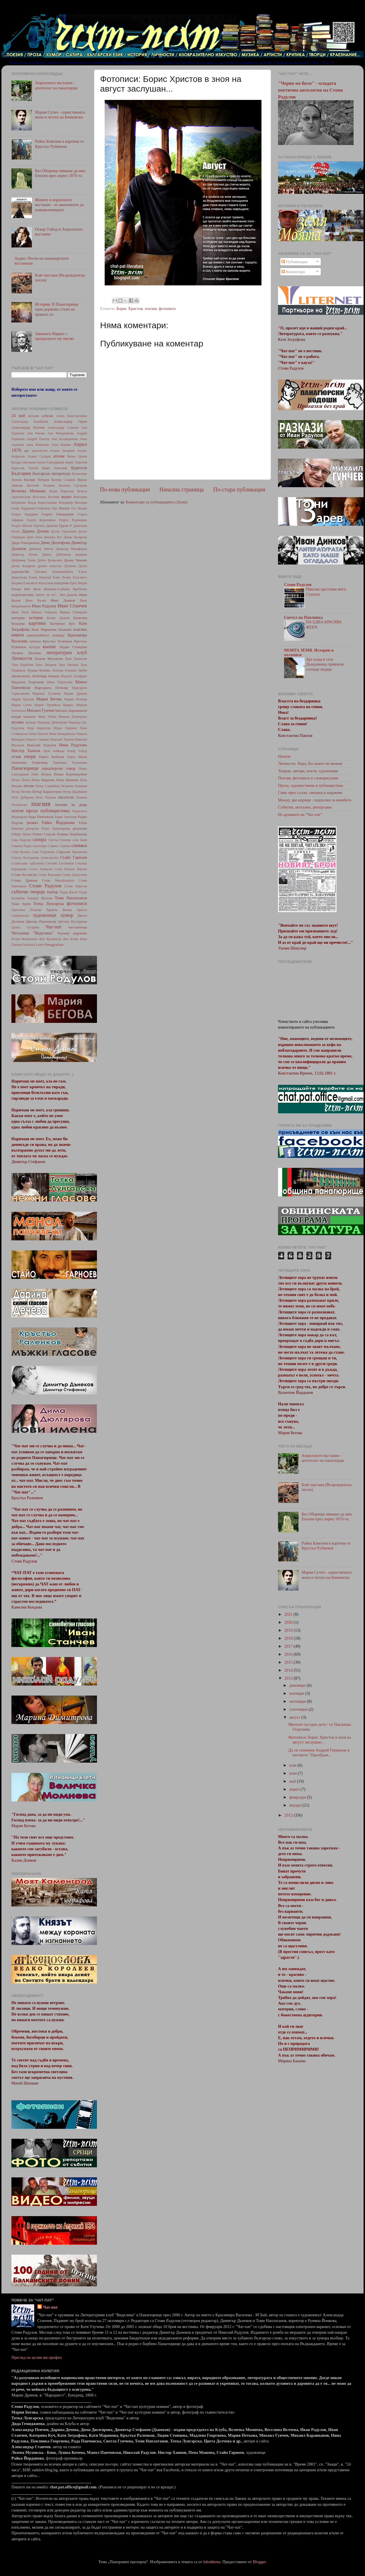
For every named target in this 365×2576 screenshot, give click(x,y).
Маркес (68, 705)
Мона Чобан (47, 716)
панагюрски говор (58, 768)
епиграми (61, 583)
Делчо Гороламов (63, 531)
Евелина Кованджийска (54, 571)
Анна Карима (61, 444)
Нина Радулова (73, 745)
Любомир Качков (45, 676)
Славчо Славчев (59, 846)
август (295, 1717)
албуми (47, 416)
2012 (288, 1815)
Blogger (259, 2561)
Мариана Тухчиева (46, 693)
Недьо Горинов (65, 728)
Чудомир (63, 933)
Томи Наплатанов (71, 898)
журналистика (22, 594)
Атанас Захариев (62, 450)
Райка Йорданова (58, 822)
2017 (288, 1646)
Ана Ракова (36, 433)
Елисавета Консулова (38, 583)
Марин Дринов (75, 693)
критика (35, 641)
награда (30, 722)
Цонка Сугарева (25, 927)
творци (37, 891)
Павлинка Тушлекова (70, 762)
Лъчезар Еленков (64, 670)
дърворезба (20, 571)
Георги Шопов (21, 525)
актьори (33, 416)
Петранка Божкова (74, 786)
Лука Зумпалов (76, 658)
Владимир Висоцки (73, 502)
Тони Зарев (21, 904)
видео (66, 496)
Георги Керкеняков (41, 520)
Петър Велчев (21, 791)
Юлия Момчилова (24, 939)
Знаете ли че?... (46, 594)
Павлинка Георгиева (29, 762)
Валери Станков (63, 479)
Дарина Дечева (35, 531)
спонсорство (49, 857)
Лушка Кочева (38, 670)
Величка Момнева (28, 491)
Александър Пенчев (28, 427)
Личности (21, 658)
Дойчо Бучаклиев (49, 560)
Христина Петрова (26, 910)
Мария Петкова (75, 699)
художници (44, 915)
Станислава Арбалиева (27, 863)
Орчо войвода (53, 751)
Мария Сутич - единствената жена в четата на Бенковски (60, 114)
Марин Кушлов (22, 699)
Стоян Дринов (24, 880)
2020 (288, 1622)
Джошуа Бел (53, 537)
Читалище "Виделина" (32, 933)
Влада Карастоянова (42, 502)
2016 (288, 1654)
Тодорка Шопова (39, 898)
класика (80, 629)
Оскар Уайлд (77, 751)
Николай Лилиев (62, 739)
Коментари (293, 271)
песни (29, 785)
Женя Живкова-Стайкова (51, 589)
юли (293, 1765)
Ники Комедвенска (62, 733)
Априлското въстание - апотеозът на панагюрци (56, 85)
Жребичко (80, 589)
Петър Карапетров (46, 791)
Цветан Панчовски (41, 921)
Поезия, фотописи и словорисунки (308, 778)
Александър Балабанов (29, 421)
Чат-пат (54, 927)
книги (17, 635)
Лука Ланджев (45, 664)
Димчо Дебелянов (56, 554)
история (36, 617)
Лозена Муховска (49, 658)
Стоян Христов (75, 886)
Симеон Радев (21, 846)
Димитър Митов (41, 549)
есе (27, 588)
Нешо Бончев (38, 733)
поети (17, 810)
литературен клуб (66, 652)
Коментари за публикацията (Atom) (157, 502)
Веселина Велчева (46, 497)
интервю (18, 618)
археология (39, 450)
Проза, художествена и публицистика (310, 785)
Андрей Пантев (38, 439)
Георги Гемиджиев (58, 514)
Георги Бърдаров (24, 514)
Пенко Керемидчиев (70, 774)
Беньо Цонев (77, 456)
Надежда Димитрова (52, 722)
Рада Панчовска (40, 817)
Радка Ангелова (66, 817)
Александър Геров (70, 421)
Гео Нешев (79, 508)
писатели (66, 797)
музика (17, 722)
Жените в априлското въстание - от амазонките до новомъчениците (59, 204)
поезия (151, 308)
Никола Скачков (37, 739)
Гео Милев (61, 508)
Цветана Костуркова (72, 921)
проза (32, 810)
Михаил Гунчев (40, 710)
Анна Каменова (37, 444)
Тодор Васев (68, 892)
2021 (288, 1614)
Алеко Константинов (71, 416)
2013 (288, 1678)
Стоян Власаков (49, 874)
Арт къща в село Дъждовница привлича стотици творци (325, 664)
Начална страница (181, 489)
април (295, 1789)
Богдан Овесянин (23, 462)
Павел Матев (77, 757)
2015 (288, 1662)
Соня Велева (20, 852)
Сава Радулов (21, 840)
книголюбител (38, 635)
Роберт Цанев (21, 834)
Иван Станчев (72, 605)
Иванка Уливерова (73, 612)
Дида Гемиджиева (25, 543)
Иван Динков (62, 600)
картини (37, 623)
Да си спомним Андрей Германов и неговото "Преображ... (319, 1752)
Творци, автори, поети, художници (308, 771)
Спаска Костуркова (25, 857)
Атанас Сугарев (39, 456)
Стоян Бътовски (24, 874)
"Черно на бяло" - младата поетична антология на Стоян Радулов (310, 89)
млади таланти (23, 716)
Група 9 (65, 525)
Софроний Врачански (71, 852)
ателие (59, 456)
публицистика (55, 810)
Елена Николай (40, 577)
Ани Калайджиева (64, 439)
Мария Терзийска (47, 705)
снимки (79, 845)
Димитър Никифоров (71, 549)
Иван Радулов (44, 606)
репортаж (32, 828)
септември (299, 1709)
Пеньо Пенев (20, 780)
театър (52, 892)
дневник (81, 554)
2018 (288, 1638)
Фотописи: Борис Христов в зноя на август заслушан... (319, 1739)
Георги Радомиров (73, 520)
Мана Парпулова (59, 682)
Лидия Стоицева (73, 647)
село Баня (79, 840)
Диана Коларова (75, 537)
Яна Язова (70, 939)
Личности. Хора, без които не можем (310, 763)
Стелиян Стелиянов (60, 863)
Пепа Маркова (43, 780)
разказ (32, 822)
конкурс (58, 635)
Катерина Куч (62, 623)
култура (34, 647)
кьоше (49, 646)
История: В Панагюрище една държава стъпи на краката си (56, 309)
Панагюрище (25, 768)
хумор (66, 915)
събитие (19, 891)
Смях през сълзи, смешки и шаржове (310, 792)
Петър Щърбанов (74, 791)
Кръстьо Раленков (57, 641)
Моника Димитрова (72, 716)
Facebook (29, 944)
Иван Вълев (35, 600)
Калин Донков (58, 618)
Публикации (294, 261)
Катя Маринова (44, 629)
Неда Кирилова (38, 728)
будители (79, 467)
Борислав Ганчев (24, 468)
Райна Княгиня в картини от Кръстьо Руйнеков (59, 143)
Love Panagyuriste (50, 944)
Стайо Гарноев (73, 857)
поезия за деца (71, 804)
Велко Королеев (61, 491)
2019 (288, 1630)
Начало (284, 756)
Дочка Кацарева (23, 566)
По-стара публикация (239, 489)
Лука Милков (68, 664)
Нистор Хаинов (25, 750)
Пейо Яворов (41, 774)
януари (296, 1805)
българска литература (51, 473)
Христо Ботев (59, 910)
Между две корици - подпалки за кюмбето (314, 800)
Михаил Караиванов (71, 710)
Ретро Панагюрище (56, 828)
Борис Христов (129, 308)
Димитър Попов (24, 554)
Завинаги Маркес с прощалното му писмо (54, 336)
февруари (298, 1797)
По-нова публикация (125, 489)
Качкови (64, 629)
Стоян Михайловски (58, 880)
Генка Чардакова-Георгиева (30, 508)
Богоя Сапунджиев (50, 462)
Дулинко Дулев (75, 566)
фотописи (167, 308)
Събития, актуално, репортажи (305, 807)
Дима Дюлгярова (55, 542)
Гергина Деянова (46, 525)
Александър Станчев (63, 427)
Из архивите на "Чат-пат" (300, 814)
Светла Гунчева (59, 840)
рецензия (80, 828)
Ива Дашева (69, 594)
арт (26, 450)
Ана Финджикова (60, 433)
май (293, 1781)
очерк (30, 756)
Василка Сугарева (73, 485)
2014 (288, 1670)
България (21, 473)
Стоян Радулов (45, 885)
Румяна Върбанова (72, 834)
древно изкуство (49, 566)
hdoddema (211, 2561)
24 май (18, 415)
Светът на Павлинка (303, 617)
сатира (39, 839)
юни (293, 1773)
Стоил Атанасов (40, 869)
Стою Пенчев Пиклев (70, 869)
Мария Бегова (49, 699)
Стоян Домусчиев (74, 874)
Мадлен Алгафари (74, 676)
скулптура (39, 846)
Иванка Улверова (44, 612)
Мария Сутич (21, 705)
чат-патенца (77, 927)
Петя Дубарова (22, 797)
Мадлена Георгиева (27, 682)
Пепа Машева (67, 780)
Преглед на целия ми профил (36, 2357)
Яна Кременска (50, 939)
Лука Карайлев (22, 664)
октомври (298, 1701)
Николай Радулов (41, 745)
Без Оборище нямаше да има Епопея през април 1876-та (60, 173)
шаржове (80, 933)
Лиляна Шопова (26, 653)
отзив (16, 756)
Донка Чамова (75, 560)
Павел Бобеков (51, 757)
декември (298, 1685)
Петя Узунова (46, 797)
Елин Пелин (62, 577)
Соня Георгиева (43, 852)
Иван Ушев (20, 612)
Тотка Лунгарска (48, 903)
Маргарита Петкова (51, 688)
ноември (297, 1693)
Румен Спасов (44, 834)
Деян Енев (34, 537)
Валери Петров (36, 479)
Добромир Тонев (23, 560)
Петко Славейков (47, 786)
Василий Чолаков (40, 485)
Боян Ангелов (54, 468)
